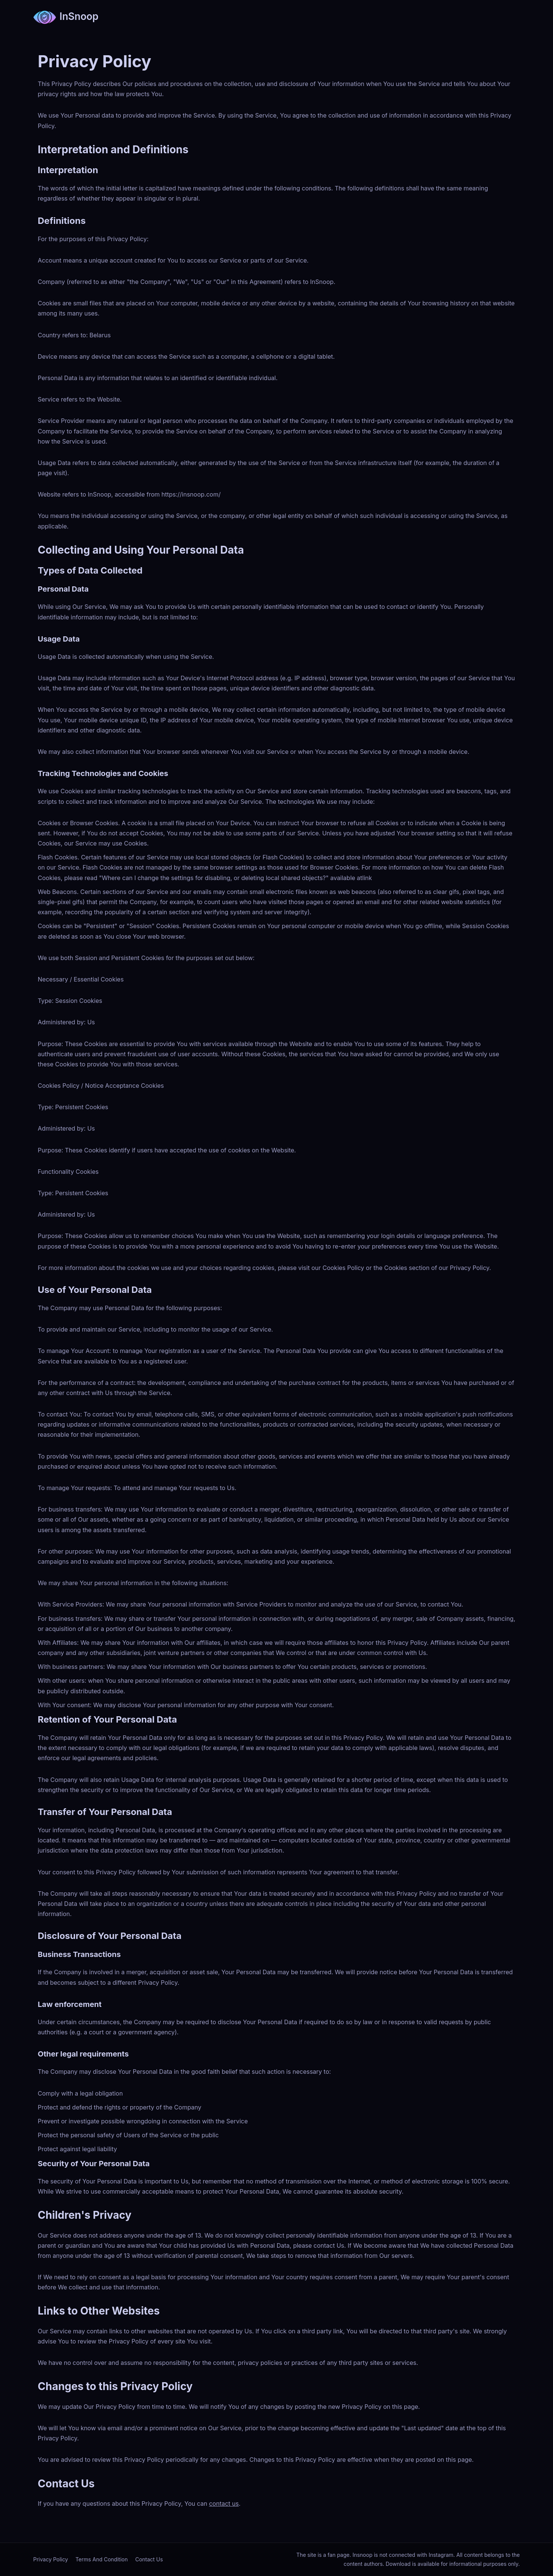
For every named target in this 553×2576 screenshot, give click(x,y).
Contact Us (149, 2559)
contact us (224, 2503)
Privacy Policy (50, 2559)
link (367, 878)
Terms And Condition (101, 2559)
